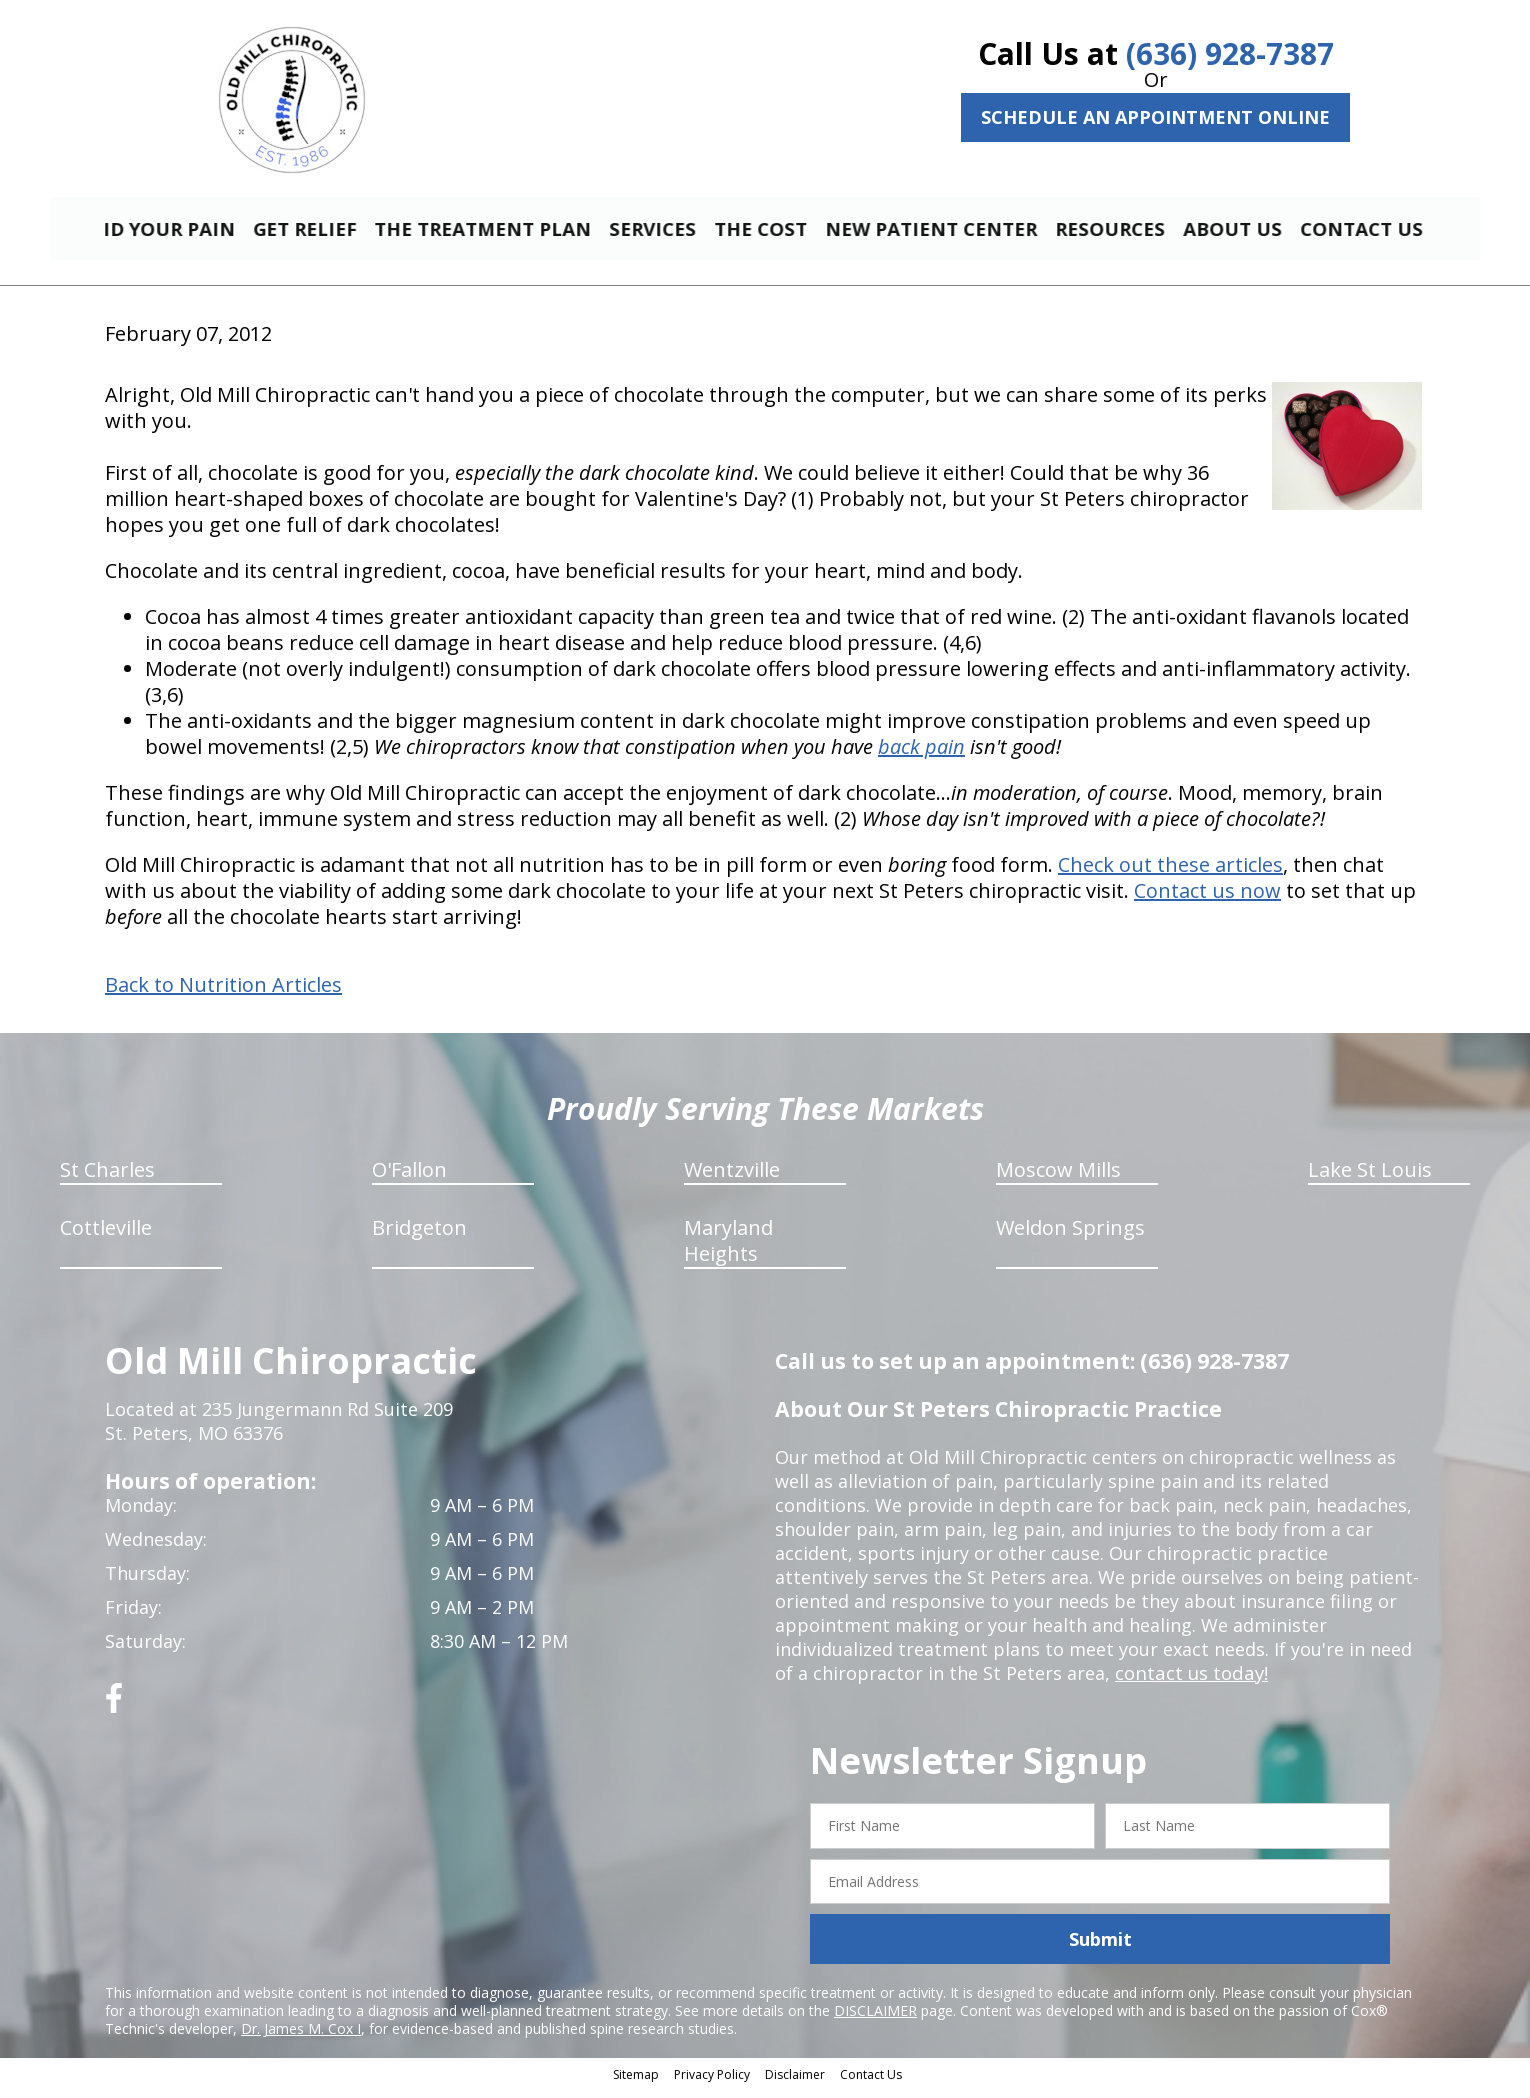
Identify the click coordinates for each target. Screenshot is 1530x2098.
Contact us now (1207, 899)
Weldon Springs (1070, 1236)
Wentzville (732, 1178)
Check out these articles (1170, 873)
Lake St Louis (1370, 1178)
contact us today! (1189, 1682)
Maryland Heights (728, 1249)
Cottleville (106, 1236)
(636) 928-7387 (1230, 53)
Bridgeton (419, 1236)
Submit (1100, 1948)
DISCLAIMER (875, 2019)
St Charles (107, 1178)
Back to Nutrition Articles (223, 994)
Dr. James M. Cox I (301, 2037)
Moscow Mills (1058, 1178)
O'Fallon (409, 1178)
